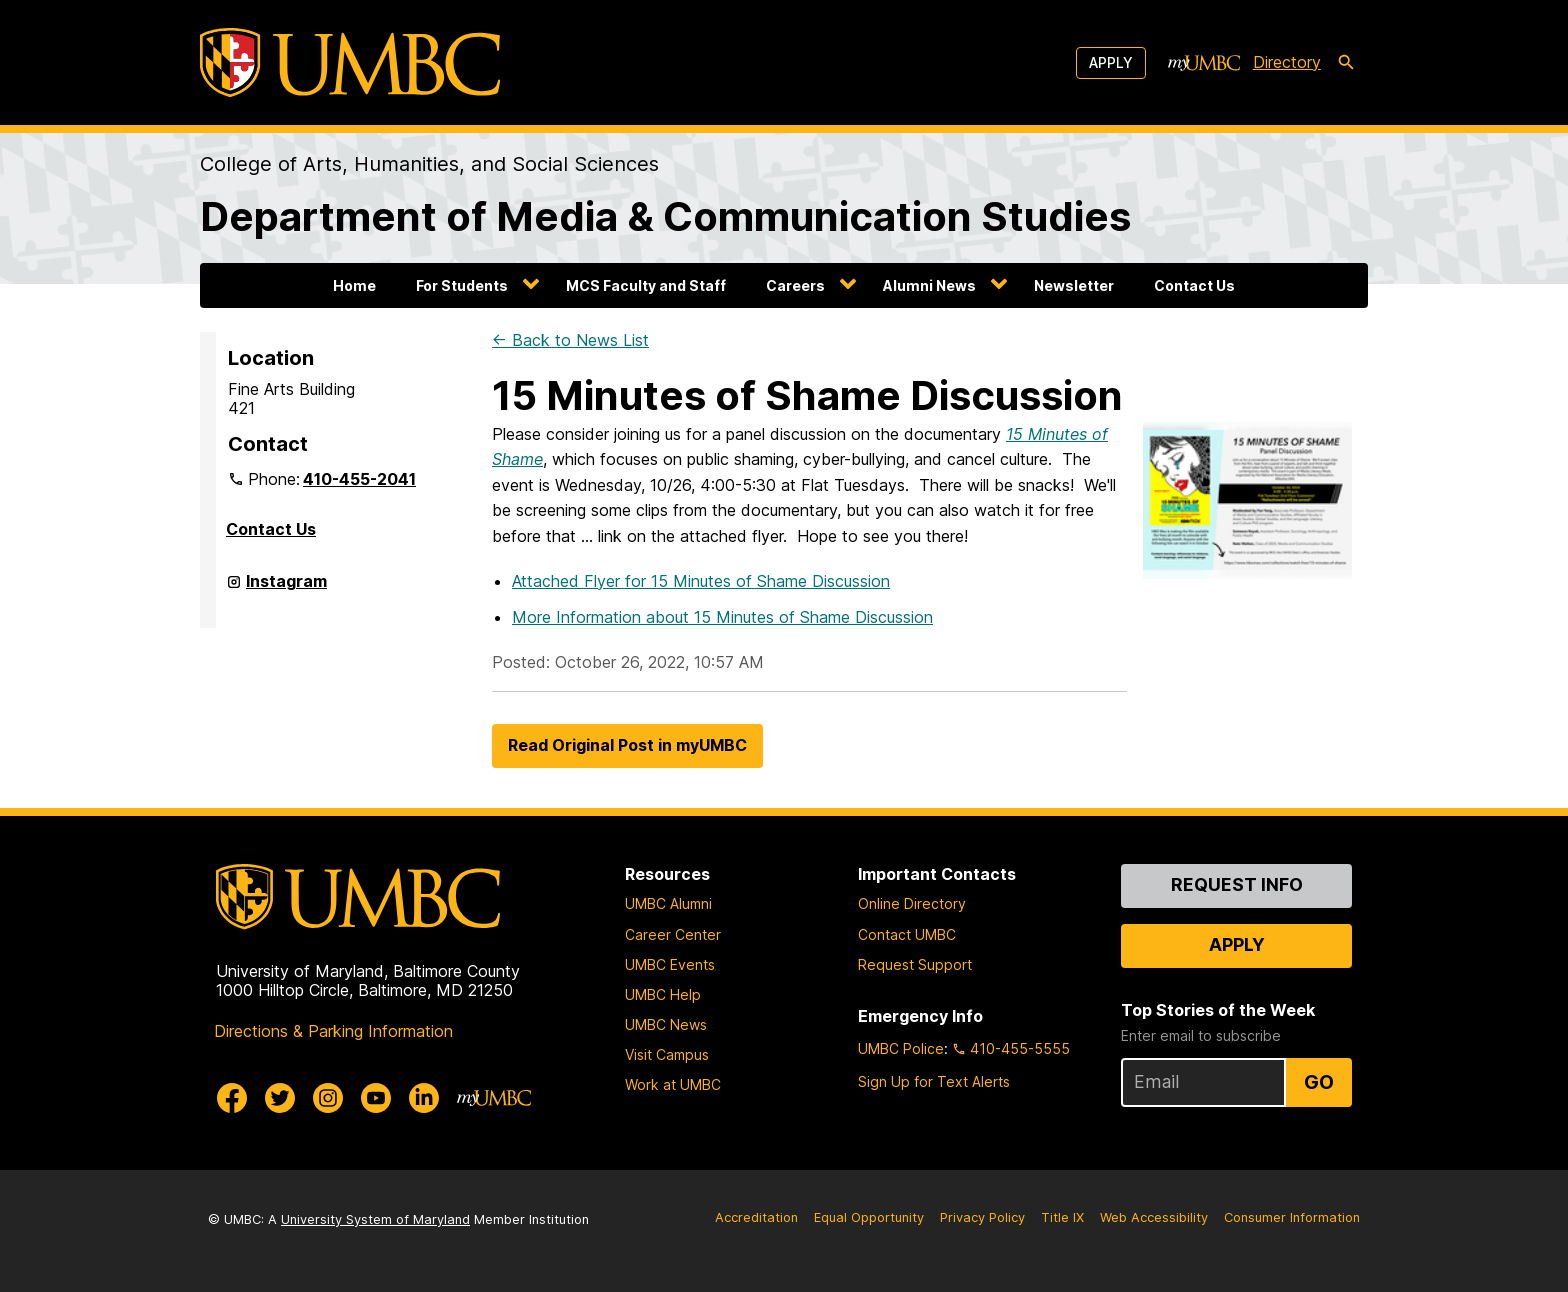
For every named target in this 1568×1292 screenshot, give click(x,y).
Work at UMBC (673, 1084)
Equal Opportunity (869, 1217)
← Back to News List (570, 340)
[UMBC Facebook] (232, 1098)
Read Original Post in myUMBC (627, 745)
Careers (795, 285)
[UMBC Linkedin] (424, 1098)
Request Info (1237, 884)
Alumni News (929, 285)
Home (354, 285)
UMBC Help (663, 994)
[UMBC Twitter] (280, 1098)
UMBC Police (901, 1048)
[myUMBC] (1204, 63)
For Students (462, 285)
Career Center (673, 934)
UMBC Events (670, 964)
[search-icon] (1346, 63)
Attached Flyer (701, 581)
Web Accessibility (1154, 1217)
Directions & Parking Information (333, 1031)
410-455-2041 (359, 479)
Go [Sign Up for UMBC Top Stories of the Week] (1319, 1082)
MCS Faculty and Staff (646, 285)
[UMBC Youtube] (376, 1098)
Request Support (915, 964)
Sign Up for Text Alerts (934, 1081)
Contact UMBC (907, 934)
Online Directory (912, 903)
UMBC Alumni (668, 903)
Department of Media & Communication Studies (665, 216)
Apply (1111, 62)
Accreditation (756, 1217)
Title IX (1062, 1217)
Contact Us (1194, 285)
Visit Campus (667, 1054)
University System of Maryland (375, 1219)
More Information (722, 617)
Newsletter (1074, 285)
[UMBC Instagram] (328, 1098)
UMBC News (666, 1024)
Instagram (286, 589)
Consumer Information (1292, 1217)
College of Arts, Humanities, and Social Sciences (429, 164)
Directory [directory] (1287, 62)
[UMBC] (350, 62)
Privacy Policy (982, 1217)
